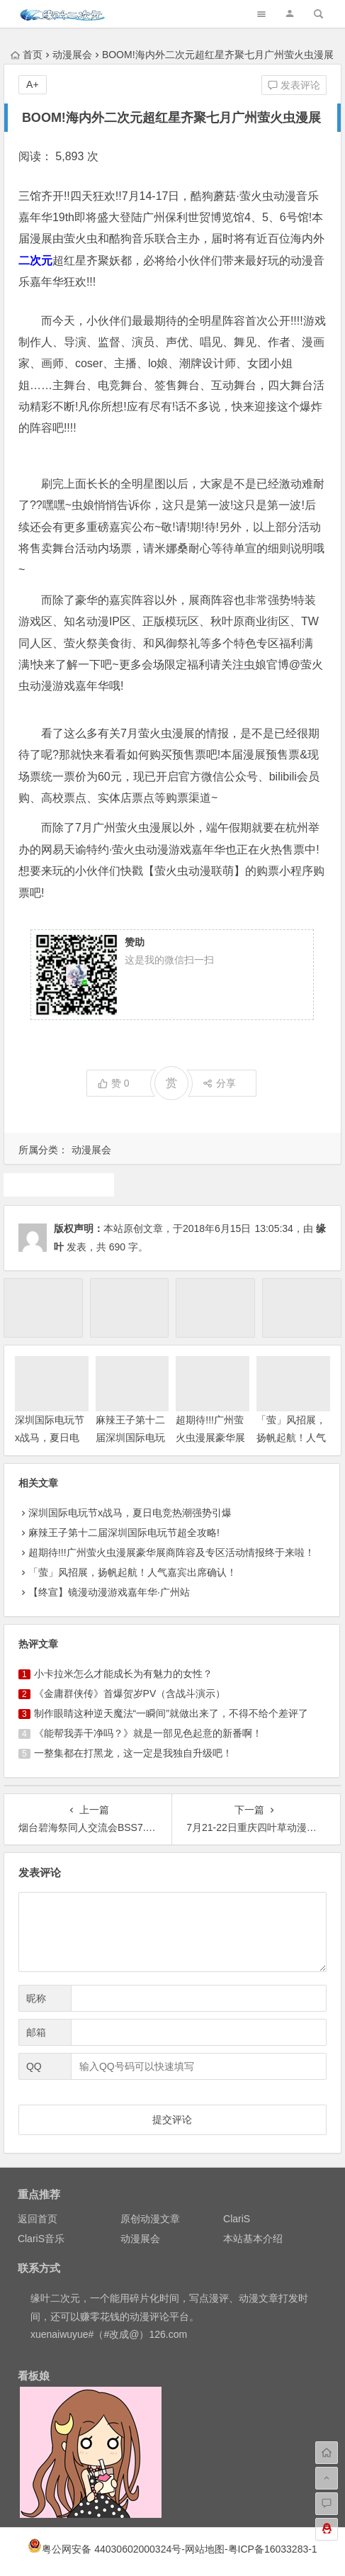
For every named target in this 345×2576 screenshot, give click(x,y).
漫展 (59, 1184)
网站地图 (205, 2549)
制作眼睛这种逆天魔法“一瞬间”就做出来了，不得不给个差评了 (171, 1713)
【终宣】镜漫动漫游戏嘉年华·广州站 (109, 1592)
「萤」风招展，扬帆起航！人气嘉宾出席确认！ (291, 1437)
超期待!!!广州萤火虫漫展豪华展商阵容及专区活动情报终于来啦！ (171, 1552)
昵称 (36, 1998)
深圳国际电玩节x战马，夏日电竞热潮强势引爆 (49, 1437)
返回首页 (37, 2218)
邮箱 (36, 2032)
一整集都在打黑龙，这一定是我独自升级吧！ (133, 1753)
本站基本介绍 (253, 2238)
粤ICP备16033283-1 (272, 2549)
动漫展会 (72, 54)
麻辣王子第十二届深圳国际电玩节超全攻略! (130, 1437)
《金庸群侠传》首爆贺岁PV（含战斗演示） (130, 1693)
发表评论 (294, 85)
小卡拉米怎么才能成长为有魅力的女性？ (123, 1673)
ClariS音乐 (41, 2238)
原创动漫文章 (150, 2218)
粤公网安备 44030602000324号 (111, 2549)
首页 (27, 54)
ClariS (236, 2218)
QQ (34, 2066)
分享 (219, 1083)
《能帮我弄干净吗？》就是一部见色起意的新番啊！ (148, 1733)
